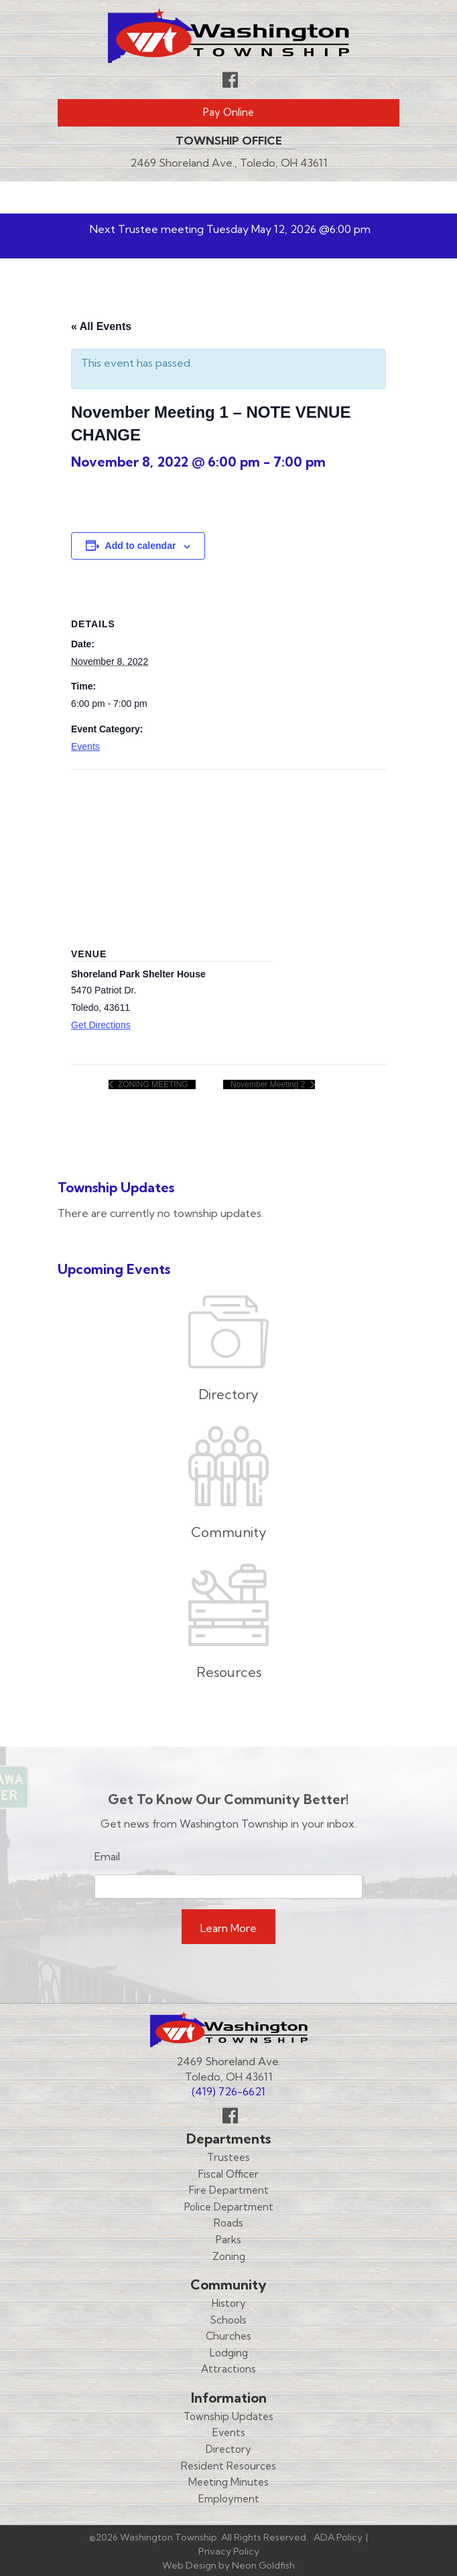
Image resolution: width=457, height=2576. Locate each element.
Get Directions (101, 1025)
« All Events (101, 326)
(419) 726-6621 (228, 2091)
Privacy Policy (228, 2551)
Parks (228, 2239)
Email (107, 1856)
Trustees (228, 2157)
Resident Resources (228, 2466)
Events (85, 746)
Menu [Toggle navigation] (360, 197)
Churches (228, 2336)
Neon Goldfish (263, 2565)
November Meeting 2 (269, 1084)
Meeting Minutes (228, 2482)
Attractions (228, 2368)
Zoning (228, 2256)
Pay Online (228, 112)
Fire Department (229, 2190)
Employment (228, 2498)
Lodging (229, 2352)
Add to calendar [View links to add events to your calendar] (140, 545)
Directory (228, 2449)
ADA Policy (338, 2537)
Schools (228, 2320)
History (229, 2303)
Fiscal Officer (228, 2174)
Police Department (228, 2206)
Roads (228, 2223)
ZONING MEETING (152, 1084)
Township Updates (228, 2416)
